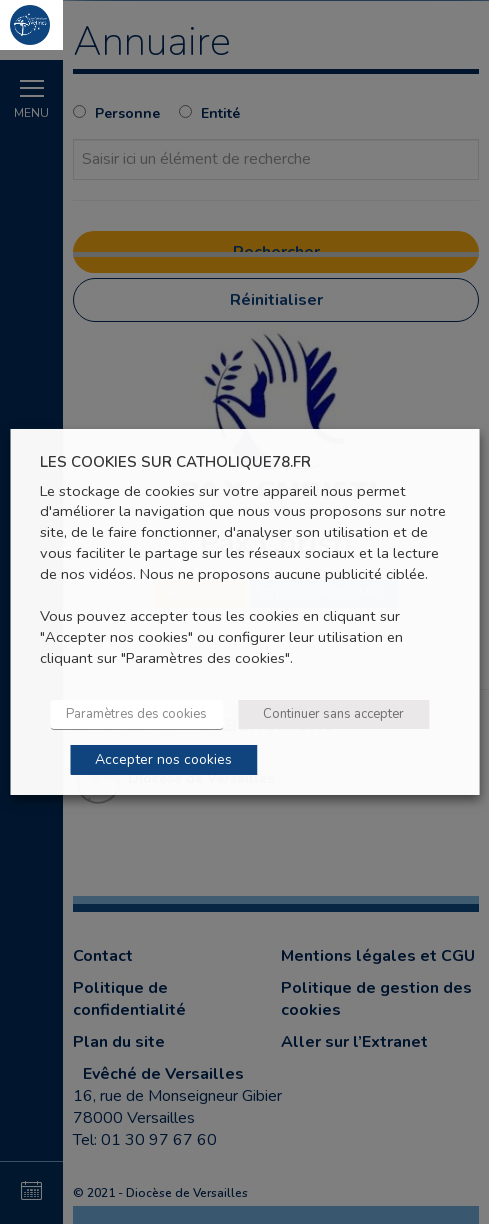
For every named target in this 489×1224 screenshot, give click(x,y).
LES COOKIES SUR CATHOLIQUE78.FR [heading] (175, 462)
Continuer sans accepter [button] (333, 714)
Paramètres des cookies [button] (136, 714)
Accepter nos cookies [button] (163, 759)
